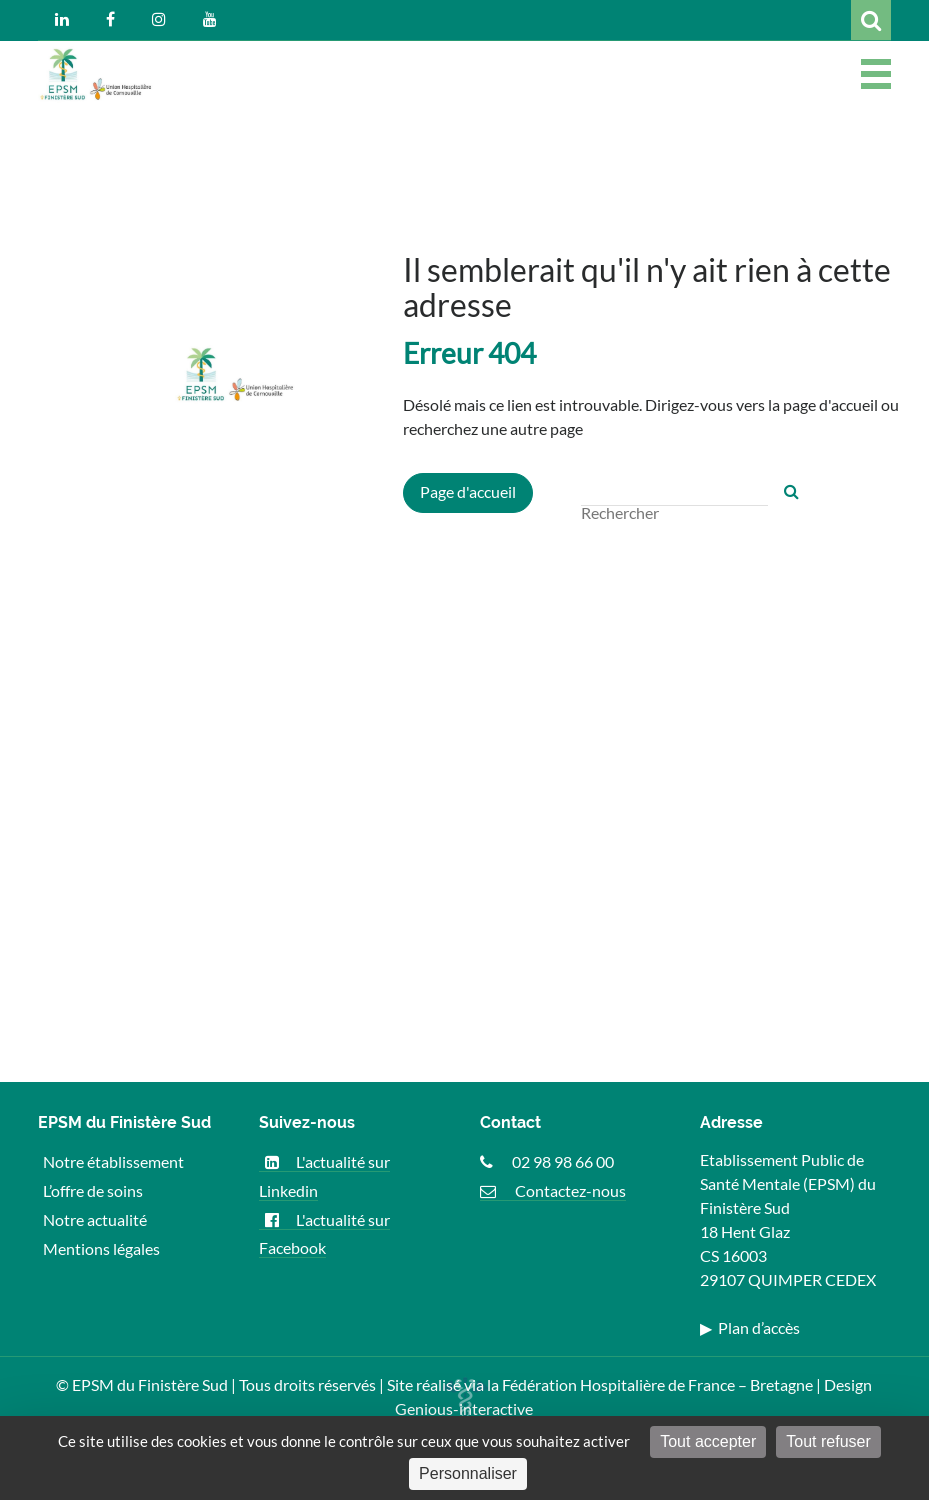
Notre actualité (95, 1219)
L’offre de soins (93, 1190)
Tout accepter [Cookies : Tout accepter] (708, 1441)
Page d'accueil (468, 491)
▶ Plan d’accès (750, 1327)
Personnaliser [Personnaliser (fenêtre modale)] (468, 1473)
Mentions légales (101, 1247)
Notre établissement (113, 1161)
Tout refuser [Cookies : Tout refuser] (828, 1441)
